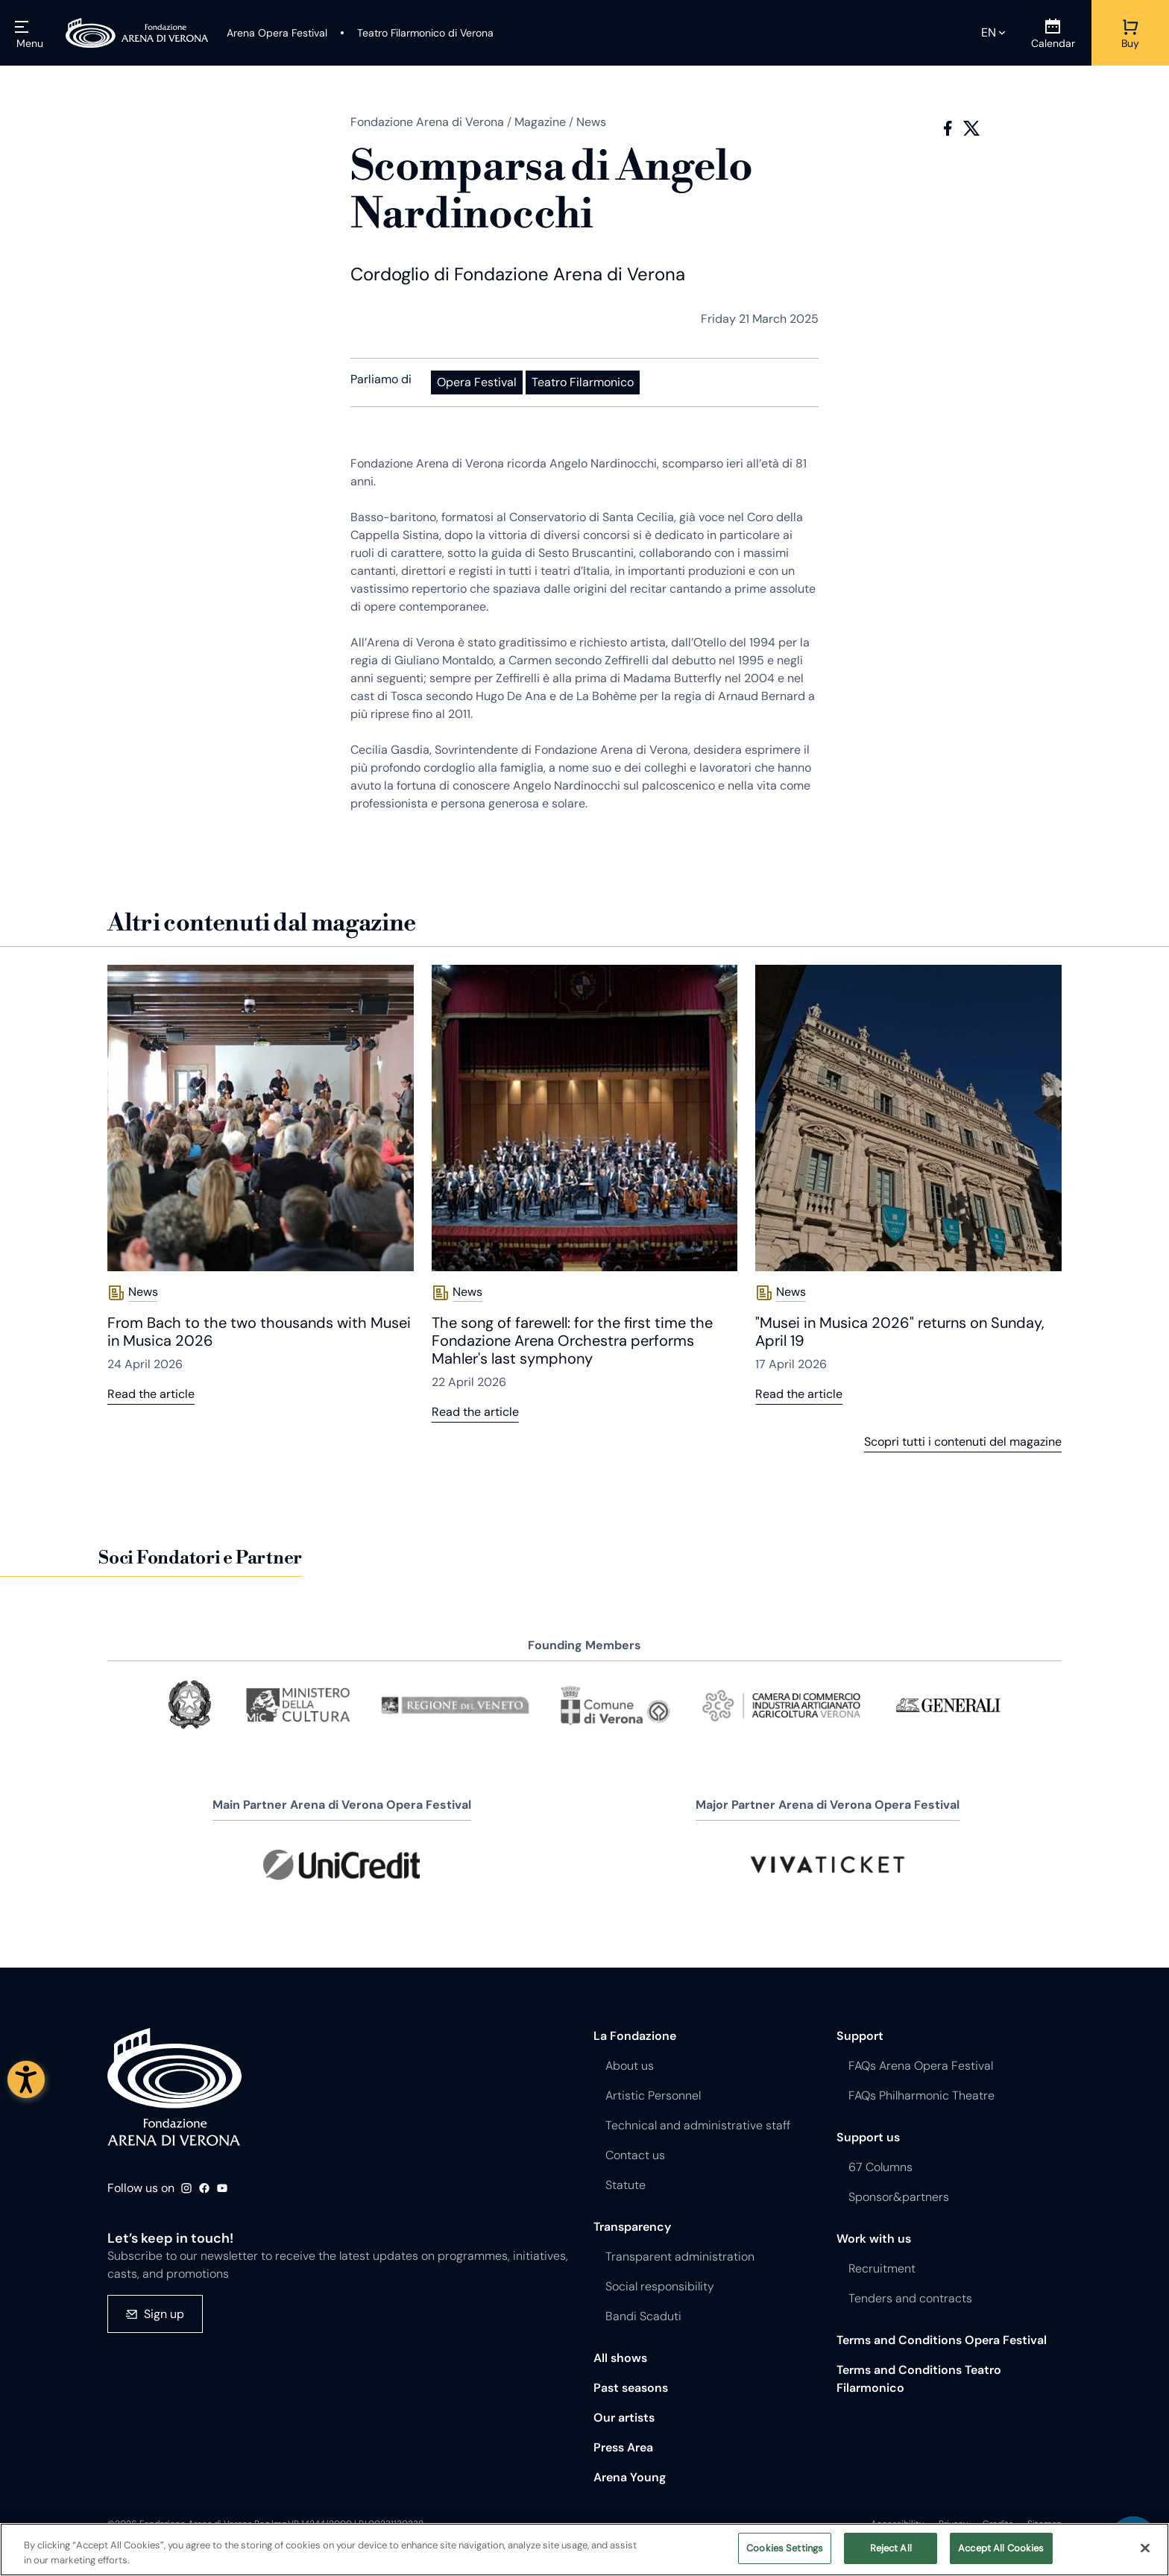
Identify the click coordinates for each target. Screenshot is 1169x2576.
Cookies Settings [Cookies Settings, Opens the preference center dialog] (784, 2554)
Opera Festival (477, 382)
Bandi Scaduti (643, 2316)
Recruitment (882, 2268)
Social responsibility (659, 2286)
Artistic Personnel (653, 2095)
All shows (620, 2358)
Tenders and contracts (910, 2298)
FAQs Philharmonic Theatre (921, 2095)
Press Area (623, 2447)
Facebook (948, 128)
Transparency (632, 2227)
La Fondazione (634, 2036)
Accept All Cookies (1001, 2554)
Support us (868, 2137)
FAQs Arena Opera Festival (920, 2065)
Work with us (873, 2238)
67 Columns (880, 2167)
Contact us (635, 2155)
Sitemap (1044, 2524)
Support (859, 2036)
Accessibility (897, 2524)
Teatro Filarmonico (583, 382)
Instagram (186, 2188)
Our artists (624, 2417)
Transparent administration (679, 2256)
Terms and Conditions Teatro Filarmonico (918, 2379)
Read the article (151, 1394)
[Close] (1145, 2552)
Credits (998, 2524)
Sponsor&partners (898, 2197)
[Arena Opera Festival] (277, 33)
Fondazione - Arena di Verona (174, 2087)
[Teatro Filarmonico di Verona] (416, 33)
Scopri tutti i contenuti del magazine (963, 1441)
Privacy (953, 2524)
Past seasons (630, 2388)
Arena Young (629, 2477)
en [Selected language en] (988, 32)
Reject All (891, 2554)
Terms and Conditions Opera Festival (941, 2340)
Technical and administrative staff (697, 2125)
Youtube (222, 2188)
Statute (625, 2185)
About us (629, 2065)
